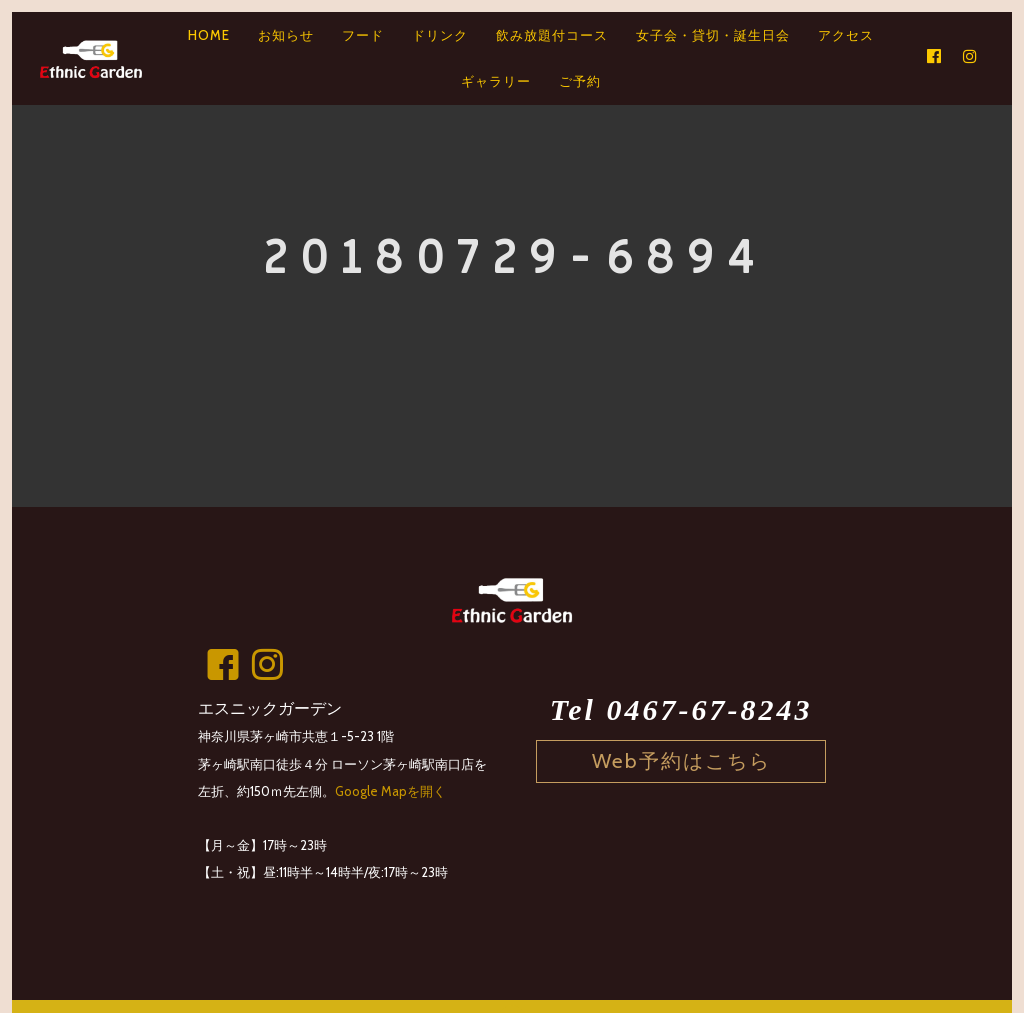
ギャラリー (496, 81)
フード (363, 35)
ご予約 (580, 81)
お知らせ (286, 35)
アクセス (846, 35)
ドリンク (440, 35)
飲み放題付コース (552, 35)
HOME (209, 35)
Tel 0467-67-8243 (681, 710)
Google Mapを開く (390, 791)
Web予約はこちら (681, 760)
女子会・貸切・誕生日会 (713, 35)
